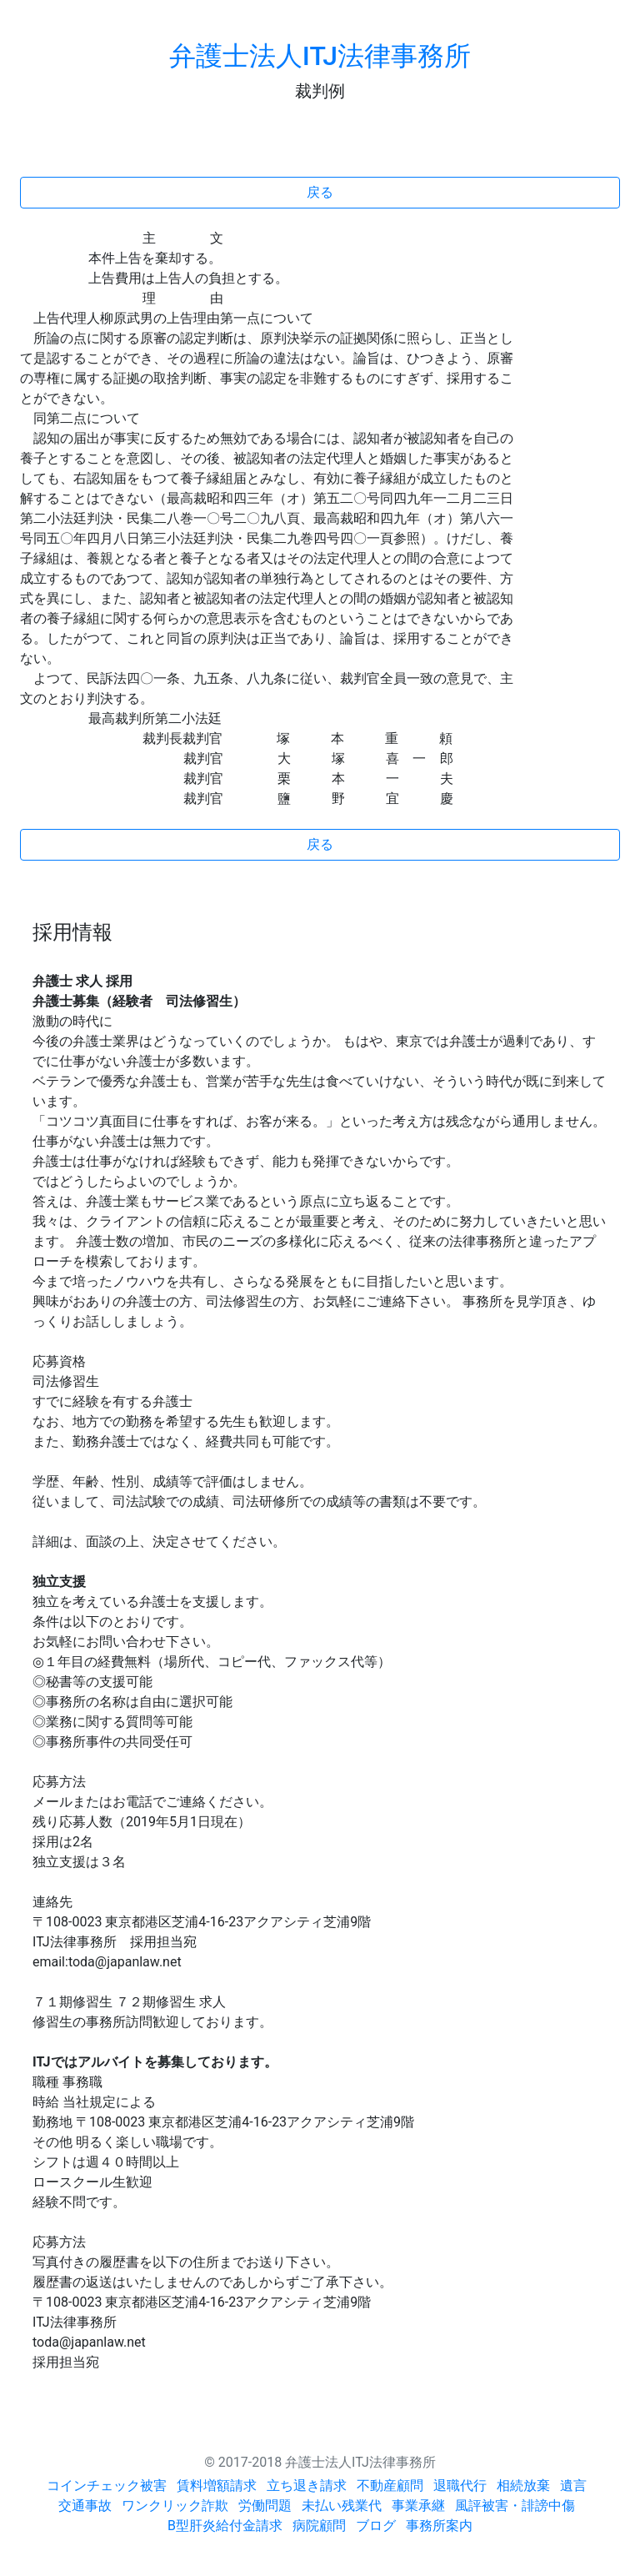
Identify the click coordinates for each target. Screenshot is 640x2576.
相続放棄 (523, 2485)
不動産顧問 (390, 2485)
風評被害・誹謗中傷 (515, 2505)
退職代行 (460, 2485)
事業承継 (418, 2505)
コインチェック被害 (107, 2485)
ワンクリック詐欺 (175, 2505)
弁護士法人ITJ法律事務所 (320, 56)
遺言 (573, 2485)
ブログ (376, 2525)
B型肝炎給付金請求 (225, 2525)
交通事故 (85, 2505)
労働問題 (265, 2505)
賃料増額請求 (217, 2485)
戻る (320, 192)
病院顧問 (319, 2525)
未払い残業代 (342, 2505)
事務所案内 (439, 2525)
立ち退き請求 (307, 2485)
